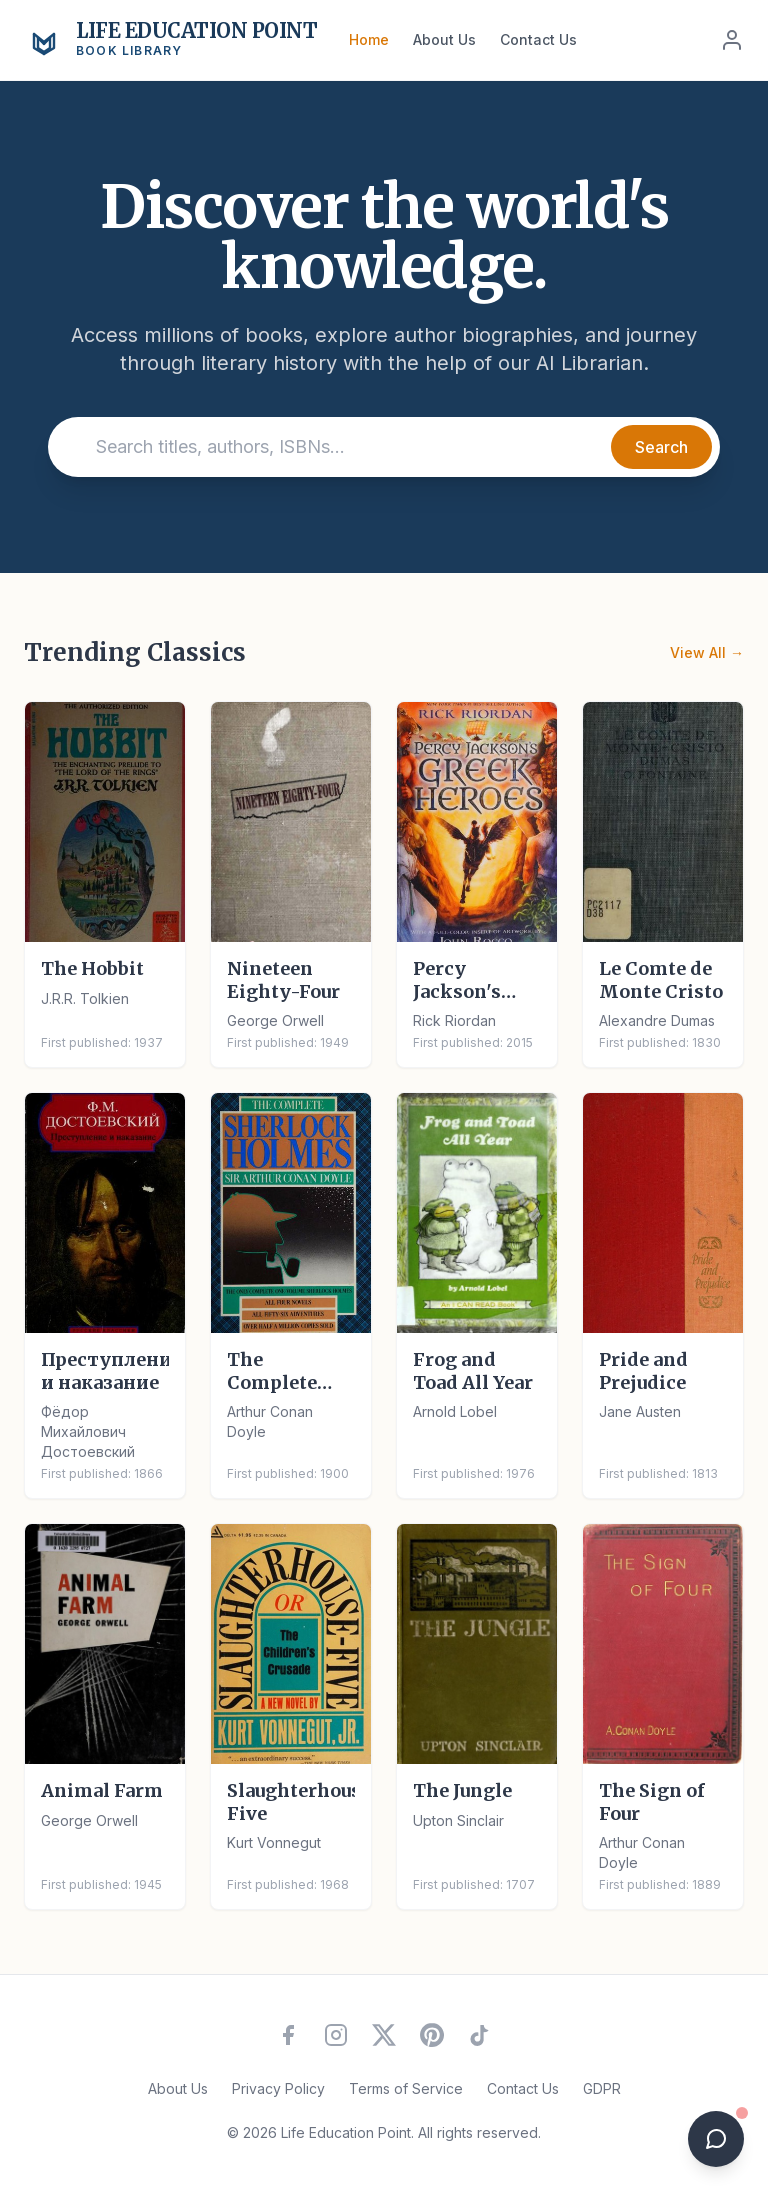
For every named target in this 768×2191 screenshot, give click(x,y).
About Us (444, 39)
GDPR (602, 2088)
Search (661, 447)
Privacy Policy (278, 2088)
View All (707, 653)
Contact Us (538, 39)
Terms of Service (406, 2088)
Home (369, 39)
